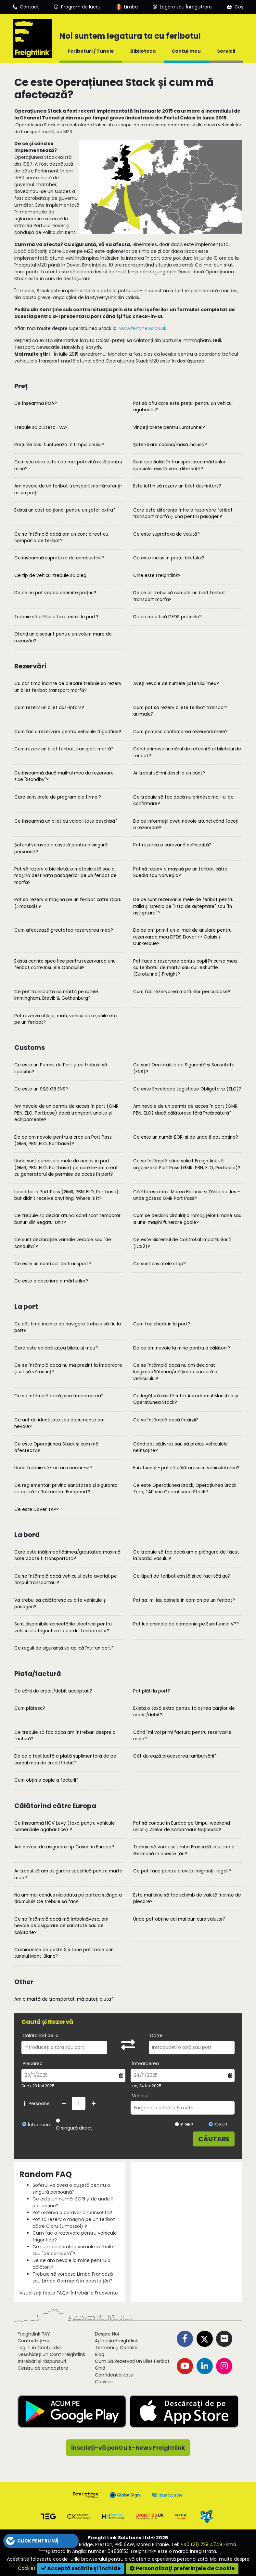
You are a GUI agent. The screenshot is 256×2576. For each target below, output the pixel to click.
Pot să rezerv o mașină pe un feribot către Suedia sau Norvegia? (180, 872)
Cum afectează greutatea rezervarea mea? (63, 930)
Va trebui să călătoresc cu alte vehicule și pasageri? (60, 1603)
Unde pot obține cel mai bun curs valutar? (179, 1919)
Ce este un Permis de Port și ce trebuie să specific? (60, 1068)
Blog (99, 2354)
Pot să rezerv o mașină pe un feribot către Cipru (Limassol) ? (68, 903)
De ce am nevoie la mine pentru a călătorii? (181, 1348)
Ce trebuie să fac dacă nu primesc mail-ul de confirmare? (183, 800)
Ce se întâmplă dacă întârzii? (165, 1420)
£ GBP (184, 2124)
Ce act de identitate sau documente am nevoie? (59, 1423)
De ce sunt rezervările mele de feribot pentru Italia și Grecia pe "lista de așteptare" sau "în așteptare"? (183, 906)
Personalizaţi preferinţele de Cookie (182, 2568)
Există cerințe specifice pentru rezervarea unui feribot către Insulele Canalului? (65, 964)
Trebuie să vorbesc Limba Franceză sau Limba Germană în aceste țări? (184, 1850)
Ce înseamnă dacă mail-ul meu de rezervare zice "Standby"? (64, 776)
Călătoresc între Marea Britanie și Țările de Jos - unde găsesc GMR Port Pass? (186, 1195)
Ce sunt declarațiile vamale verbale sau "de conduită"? (62, 1243)
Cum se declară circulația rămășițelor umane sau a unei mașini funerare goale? (187, 1219)
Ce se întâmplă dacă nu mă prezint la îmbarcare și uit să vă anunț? (68, 1368)
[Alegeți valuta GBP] (177, 2124)
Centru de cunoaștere (43, 2368)
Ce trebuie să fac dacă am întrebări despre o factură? (65, 1735)
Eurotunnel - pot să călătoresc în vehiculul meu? (186, 1468)
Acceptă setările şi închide (81, 2568)
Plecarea (33, 2063)
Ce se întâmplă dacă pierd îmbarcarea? (59, 1396)
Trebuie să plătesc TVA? (41, 427)
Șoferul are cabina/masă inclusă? (170, 445)
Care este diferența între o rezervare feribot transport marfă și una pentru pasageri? (183, 513)
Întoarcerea (145, 2063)
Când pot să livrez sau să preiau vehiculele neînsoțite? (180, 1447)
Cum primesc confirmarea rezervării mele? (180, 732)
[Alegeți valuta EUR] (211, 2124)
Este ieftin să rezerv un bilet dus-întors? (177, 486)
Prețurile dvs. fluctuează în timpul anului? (59, 445)
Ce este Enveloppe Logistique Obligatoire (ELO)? (187, 1089)
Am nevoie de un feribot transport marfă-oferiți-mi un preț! (68, 489)
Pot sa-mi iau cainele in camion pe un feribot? (184, 1600)
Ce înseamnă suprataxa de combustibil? (59, 558)
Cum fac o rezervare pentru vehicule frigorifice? (67, 732)
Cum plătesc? (29, 1708)
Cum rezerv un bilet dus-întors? (49, 708)
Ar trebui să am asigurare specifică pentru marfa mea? (68, 1874)
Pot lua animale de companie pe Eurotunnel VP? (186, 1624)
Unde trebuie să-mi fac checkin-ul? (53, 1468)
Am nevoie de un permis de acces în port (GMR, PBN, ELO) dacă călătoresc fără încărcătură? (185, 1109)
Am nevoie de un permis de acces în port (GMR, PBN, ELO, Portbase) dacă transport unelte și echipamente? (67, 1113)
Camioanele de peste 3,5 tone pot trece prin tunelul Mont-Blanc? (64, 1953)
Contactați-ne (34, 2340)
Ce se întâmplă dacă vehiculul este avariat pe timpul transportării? (65, 1579)
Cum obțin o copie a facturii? (46, 1780)
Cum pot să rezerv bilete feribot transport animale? (180, 711)
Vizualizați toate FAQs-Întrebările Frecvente (68, 2293)
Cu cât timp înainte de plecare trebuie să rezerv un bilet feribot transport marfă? (68, 686)
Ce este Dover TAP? (36, 1509)
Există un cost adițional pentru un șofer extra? (65, 510)
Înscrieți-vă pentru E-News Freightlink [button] (128, 2448)
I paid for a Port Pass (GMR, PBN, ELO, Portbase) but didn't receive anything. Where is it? (66, 1195)
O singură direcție (76, 2128)
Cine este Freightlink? (157, 575)
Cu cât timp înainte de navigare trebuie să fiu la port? (67, 1327)
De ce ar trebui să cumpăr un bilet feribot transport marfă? (179, 596)
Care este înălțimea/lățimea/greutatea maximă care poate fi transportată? (67, 1555)
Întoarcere (40, 2124)
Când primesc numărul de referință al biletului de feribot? (187, 752)
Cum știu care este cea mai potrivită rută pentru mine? (68, 465)
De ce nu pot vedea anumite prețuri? (55, 593)
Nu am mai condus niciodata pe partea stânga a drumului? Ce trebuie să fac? (68, 1898)
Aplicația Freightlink (116, 2340)
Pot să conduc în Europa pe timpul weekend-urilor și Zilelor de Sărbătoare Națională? (182, 1826)
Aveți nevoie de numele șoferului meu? (176, 683)
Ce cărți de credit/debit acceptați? (53, 1691)
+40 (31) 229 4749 (201, 2544)
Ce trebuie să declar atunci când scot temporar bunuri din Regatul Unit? (67, 1219)
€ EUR (218, 2124)
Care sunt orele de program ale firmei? (57, 797)
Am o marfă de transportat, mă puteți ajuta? (64, 1999)
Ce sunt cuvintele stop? (159, 1264)
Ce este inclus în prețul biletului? (168, 558)
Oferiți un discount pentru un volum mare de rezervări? (63, 637)
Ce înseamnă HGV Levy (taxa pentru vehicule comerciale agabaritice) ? (64, 1826)
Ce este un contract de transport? (52, 1264)
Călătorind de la (40, 2035)
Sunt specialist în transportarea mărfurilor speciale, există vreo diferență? (179, 465)
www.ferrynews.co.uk (142, 328)
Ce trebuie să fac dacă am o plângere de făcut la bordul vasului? (186, 1555)
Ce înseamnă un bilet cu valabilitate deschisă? (66, 821)
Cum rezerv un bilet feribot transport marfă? (64, 749)
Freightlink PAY (34, 2334)
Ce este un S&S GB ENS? (41, 1089)
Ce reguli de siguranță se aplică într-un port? (64, 1648)
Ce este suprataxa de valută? (166, 534)
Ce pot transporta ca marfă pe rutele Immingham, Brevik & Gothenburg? (56, 995)
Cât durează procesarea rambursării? (175, 1756)
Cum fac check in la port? (161, 1324)
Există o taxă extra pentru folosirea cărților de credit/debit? (184, 1711)
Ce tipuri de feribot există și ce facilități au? (181, 1576)
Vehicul (140, 2095)
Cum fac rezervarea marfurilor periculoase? (181, 992)
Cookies (104, 2381)
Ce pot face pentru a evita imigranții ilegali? (182, 1871)
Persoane (36, 2103)
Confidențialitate (114, 2375)
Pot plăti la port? (151, 1691)
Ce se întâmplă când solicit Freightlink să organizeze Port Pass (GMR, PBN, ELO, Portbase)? (186, 1164)
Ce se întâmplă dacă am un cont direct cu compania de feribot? (61, 537)
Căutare (213, 2139)
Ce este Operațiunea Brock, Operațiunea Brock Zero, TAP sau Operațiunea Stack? (185, 1488)
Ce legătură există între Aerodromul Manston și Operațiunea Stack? (185, 1399)
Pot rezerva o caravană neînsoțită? (172, 845)
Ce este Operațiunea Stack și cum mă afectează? (56, 1447)
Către (156, 2035)
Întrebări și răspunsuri (42, 2361)
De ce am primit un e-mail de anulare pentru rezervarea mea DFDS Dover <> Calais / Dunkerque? (182, 937)
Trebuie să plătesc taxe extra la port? (56, 617)
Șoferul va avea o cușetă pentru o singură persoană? (61, 848)
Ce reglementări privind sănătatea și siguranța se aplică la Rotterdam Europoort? (66, 1488)
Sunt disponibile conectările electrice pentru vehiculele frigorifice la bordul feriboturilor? (63, 1627)
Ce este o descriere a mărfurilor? (51, 1281)
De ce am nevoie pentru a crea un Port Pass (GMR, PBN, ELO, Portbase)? (63, 1140)
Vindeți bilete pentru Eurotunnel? (169, 427)
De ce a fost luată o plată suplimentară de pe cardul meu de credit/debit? (65, 1759)
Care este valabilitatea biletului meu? (56, 1348)
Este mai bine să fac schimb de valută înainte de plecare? (187, 1898)
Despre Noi (107, 2334)
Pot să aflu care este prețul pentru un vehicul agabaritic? (183, 406)
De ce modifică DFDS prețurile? (167, 617)
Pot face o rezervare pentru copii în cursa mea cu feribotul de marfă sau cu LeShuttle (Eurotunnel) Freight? (185, 968)
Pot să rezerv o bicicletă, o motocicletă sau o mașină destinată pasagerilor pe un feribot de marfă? (65, 875)
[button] (41, 2541)
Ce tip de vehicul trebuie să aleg (50, 575)
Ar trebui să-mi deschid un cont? (169, 773)
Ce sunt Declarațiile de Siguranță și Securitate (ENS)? (184, 1068)
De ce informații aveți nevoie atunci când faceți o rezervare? (185, 824)
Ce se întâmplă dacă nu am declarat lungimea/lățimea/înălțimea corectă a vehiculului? (175, 1372)
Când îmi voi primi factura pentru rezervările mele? (182, 1735)
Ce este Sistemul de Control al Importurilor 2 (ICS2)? (182, 1243)
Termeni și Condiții (116, 2347)
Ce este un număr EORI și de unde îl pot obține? (185, 1137)
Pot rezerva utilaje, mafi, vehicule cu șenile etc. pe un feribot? (66, 1019)
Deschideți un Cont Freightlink (51, 2354)
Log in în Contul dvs (40, 2347)
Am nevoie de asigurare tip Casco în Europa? (64, 1847)
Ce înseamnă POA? (35, 403)
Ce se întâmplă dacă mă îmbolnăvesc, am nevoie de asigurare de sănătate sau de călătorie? (61, 1926)
